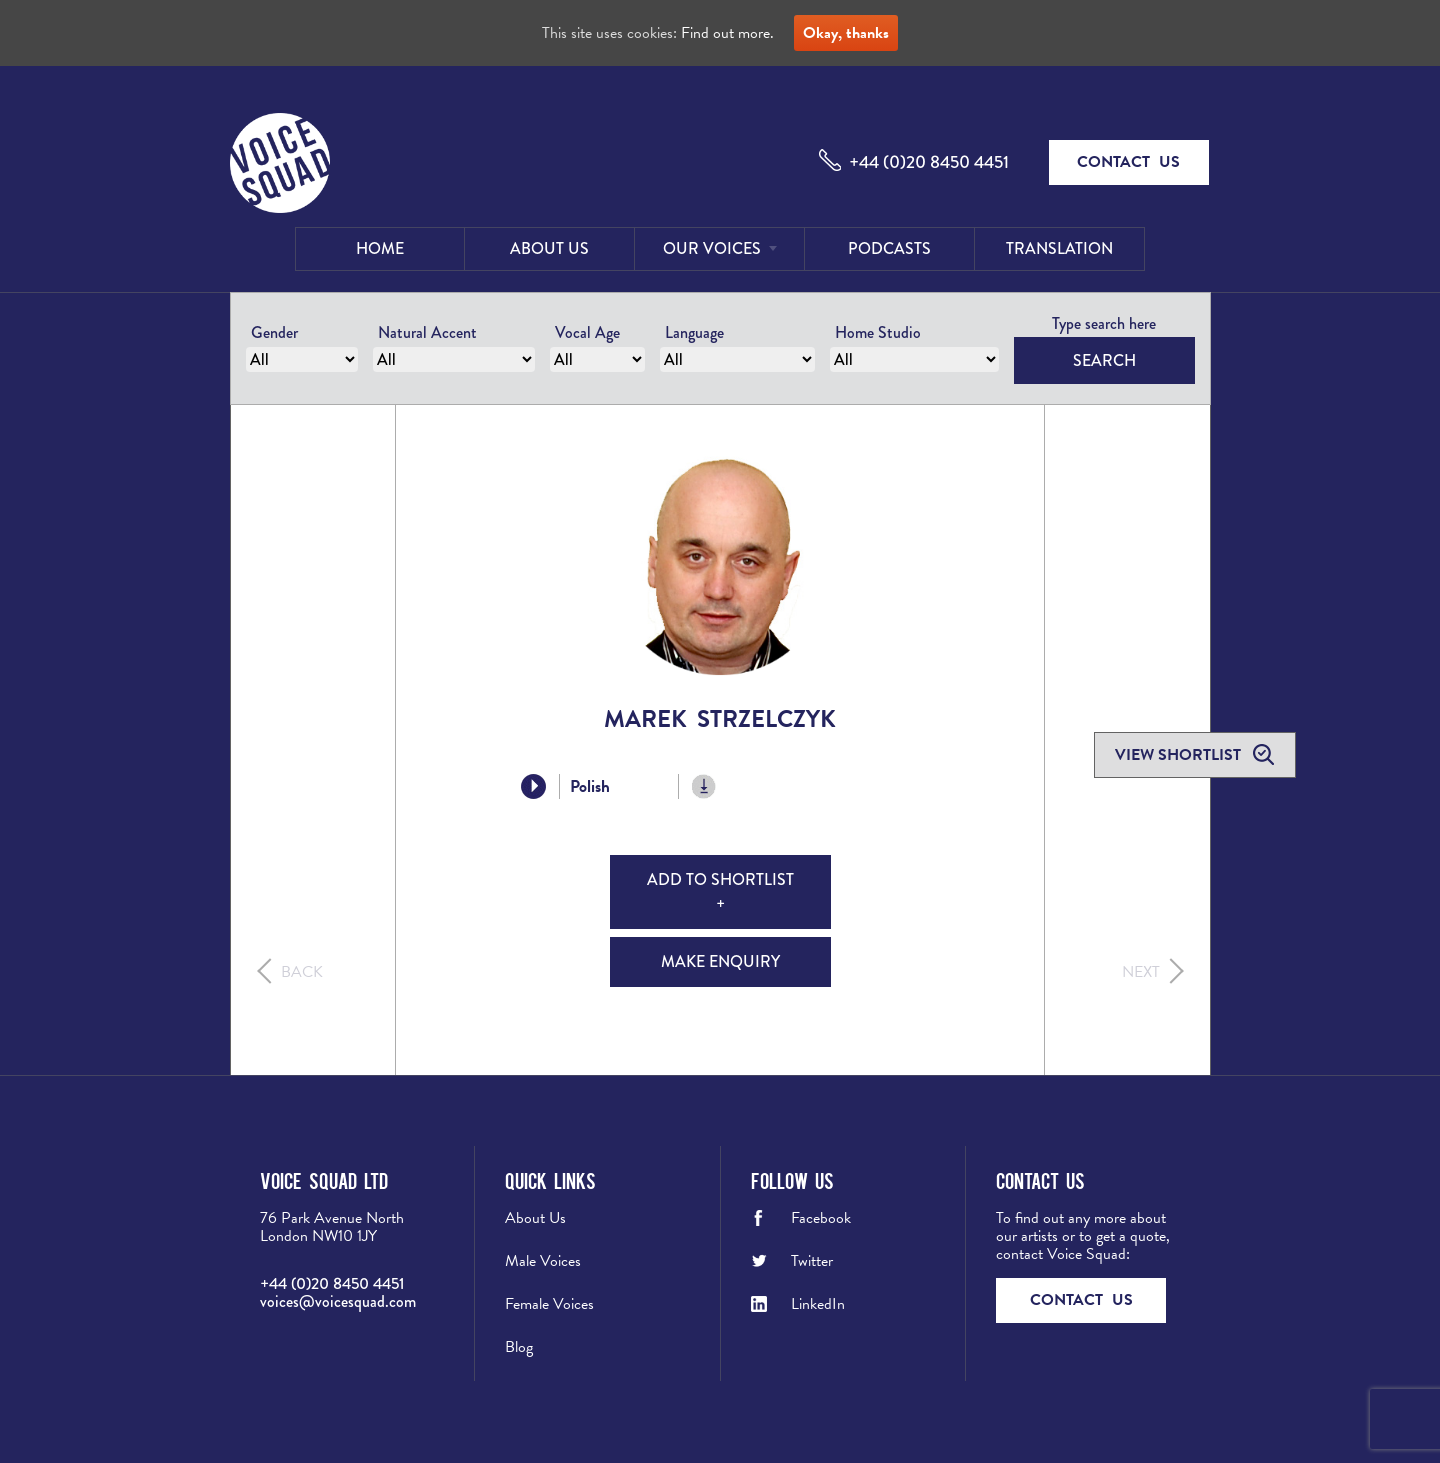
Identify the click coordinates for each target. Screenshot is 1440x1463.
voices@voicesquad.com (338, 1301)
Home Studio (878, 332)
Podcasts (889, 248)
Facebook (821, 1218)
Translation (1059, 248)
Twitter (812, 1261)
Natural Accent (427, 332)
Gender (274, 332)
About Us (549, 248)
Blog (519, 1347)
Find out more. (727, 33)
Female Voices (549, 1304)
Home (380, 248)
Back (302, 972)
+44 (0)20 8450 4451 (929, 162)
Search (1104, 360)
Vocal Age (587, 332)
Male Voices (543, 1261)
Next (1141, 972)
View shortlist (1180, 755)
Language (694, 332)
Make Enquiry (720, 961)
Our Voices (712, 248)
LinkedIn (818, 1304)
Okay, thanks (846, 33)
